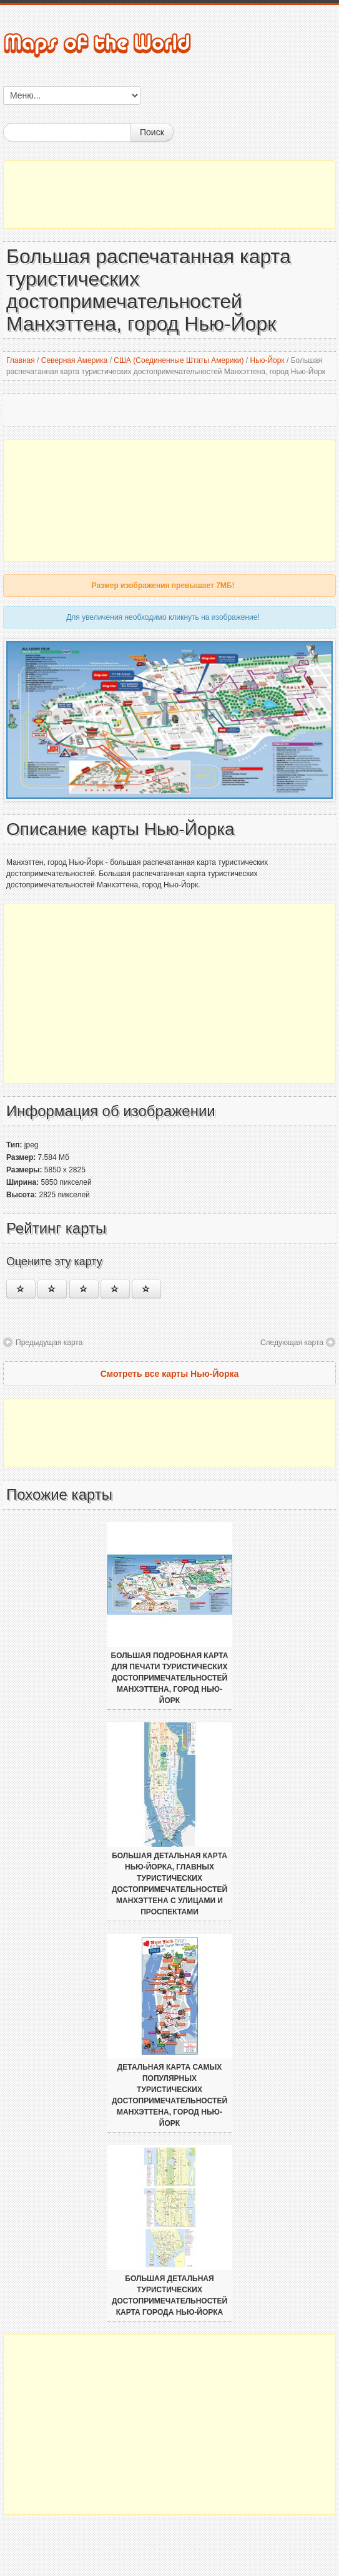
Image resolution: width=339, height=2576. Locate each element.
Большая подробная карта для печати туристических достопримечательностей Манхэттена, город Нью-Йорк (169, 1678)
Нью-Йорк (267, 360)
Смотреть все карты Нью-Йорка (170, 1374)
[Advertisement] (169, 194)
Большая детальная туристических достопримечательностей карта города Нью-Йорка (169, 2295)
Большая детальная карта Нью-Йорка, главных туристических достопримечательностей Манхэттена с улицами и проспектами (169, 1883)
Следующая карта (291, 1342)
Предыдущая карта (49, 1342)
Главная (20, 360)
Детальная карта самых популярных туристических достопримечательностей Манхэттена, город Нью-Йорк (169, 2095)
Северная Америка (74, 360)
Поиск (152, 132)
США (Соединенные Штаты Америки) (178, 360)
